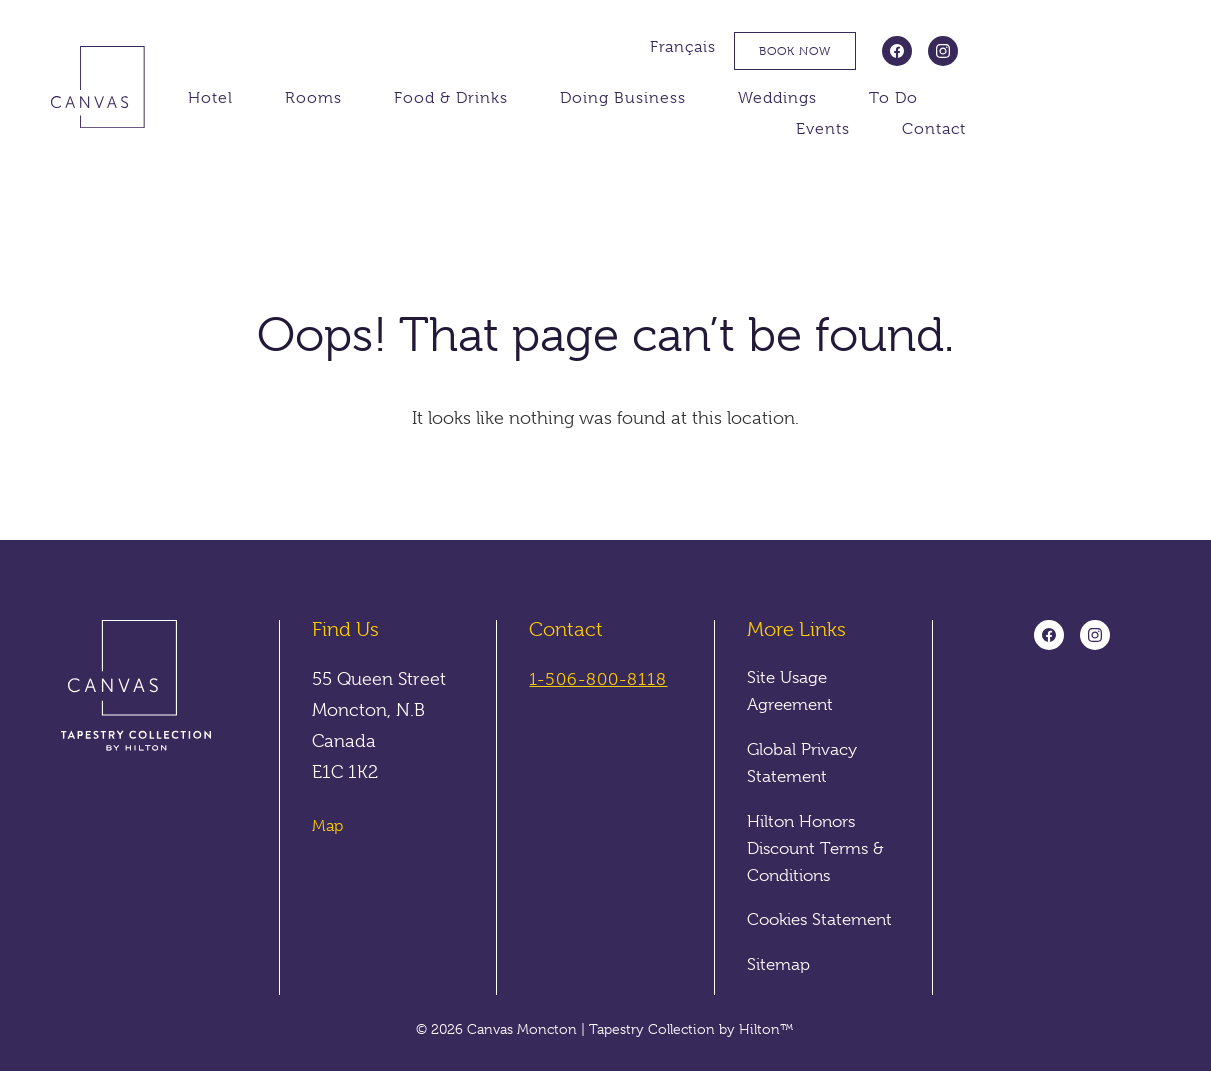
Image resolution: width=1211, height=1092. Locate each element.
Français (867, 47)
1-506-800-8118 (602, 679)
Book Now (979, 51)
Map (327, 826)
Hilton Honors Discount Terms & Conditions (821, 844)
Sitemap (781, 985)
